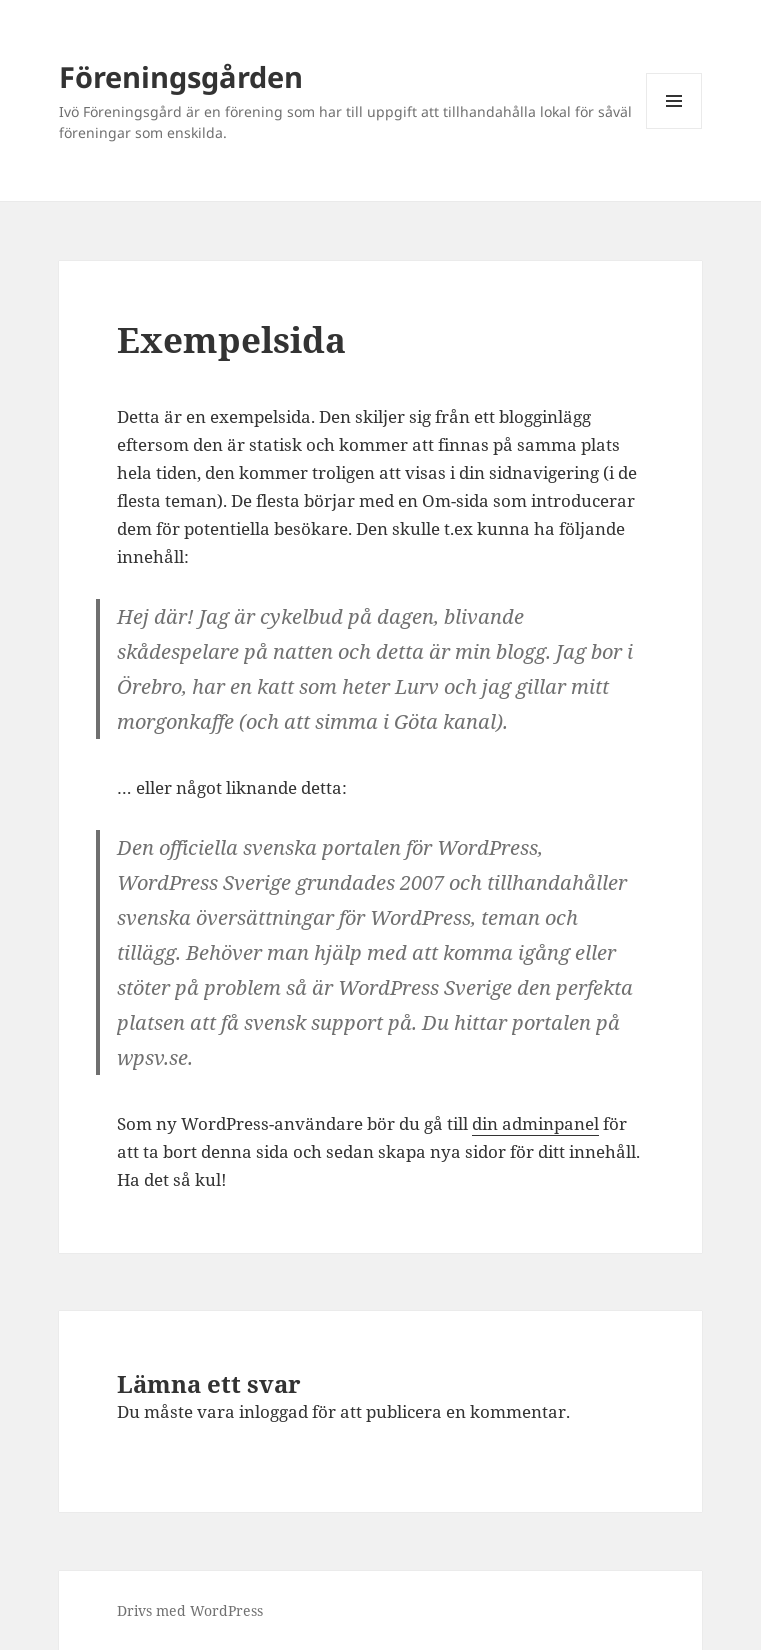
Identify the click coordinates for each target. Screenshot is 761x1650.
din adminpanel (535, 1123)
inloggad (273, 1411)
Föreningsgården (181, 76)
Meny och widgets (674, 128)
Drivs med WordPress (190, 1610)
